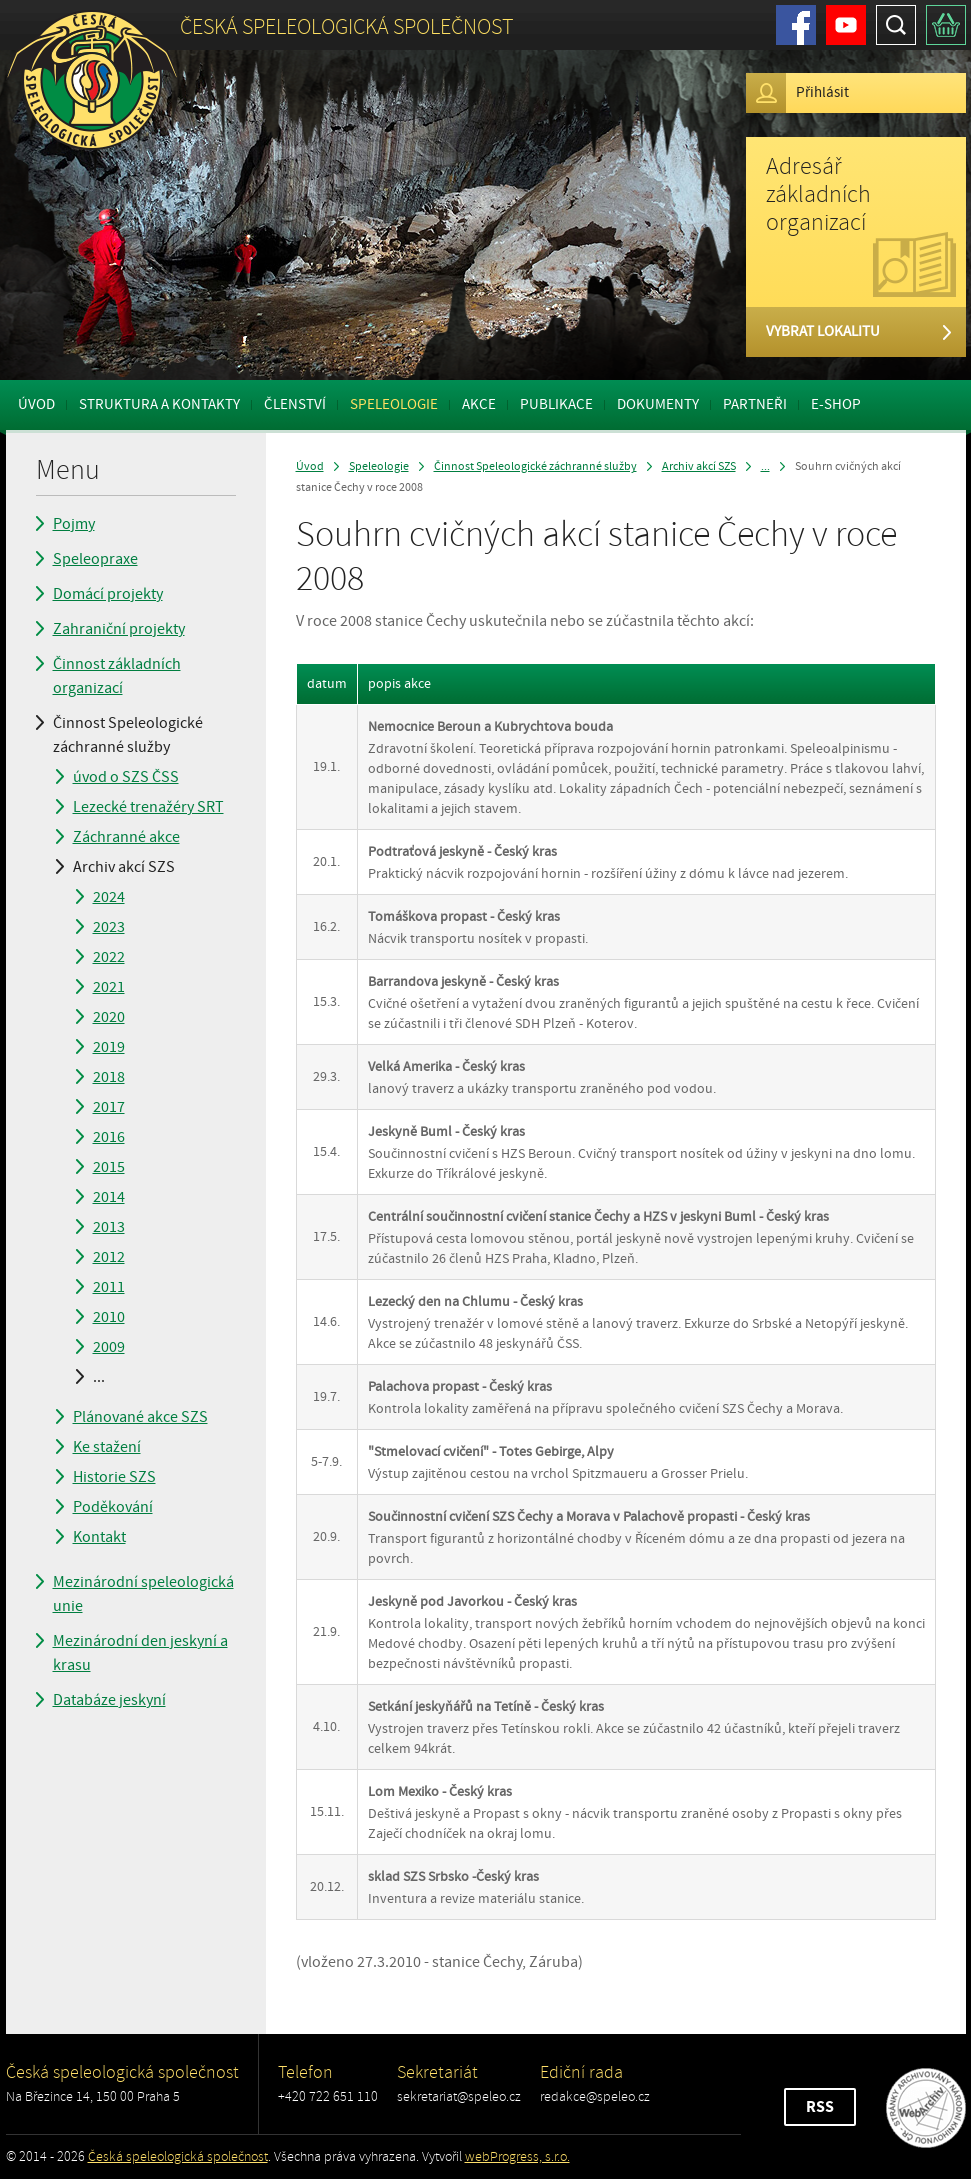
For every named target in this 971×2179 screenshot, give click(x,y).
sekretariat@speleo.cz (459, 2096)
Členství (295, 404)
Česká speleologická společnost (178, 2156)
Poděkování (113, 1507)
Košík (946, 25)
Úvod (36, 404)
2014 (109, 1197)
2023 (109, 927)
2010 (109, 1317)
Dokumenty (658, 404)
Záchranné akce (126, 837)
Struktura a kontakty (159, 404)
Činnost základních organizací (117, 676)
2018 (109, 1077)
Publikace (556, 404)
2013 (109, 1227)
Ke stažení (107, 1447)
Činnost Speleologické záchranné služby (128, 735)
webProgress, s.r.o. (517, 2156)
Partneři (755, 404)
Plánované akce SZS (140, 1417)
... (99, 1377)
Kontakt (99, 1537)
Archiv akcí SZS (124, 867)
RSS (820, 2107)
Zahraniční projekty (119, 629)
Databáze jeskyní (109, 1700)
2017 (109, 1107)
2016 (109, 1137)
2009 (109, 1347)
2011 (109, 1287)
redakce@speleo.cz (595, 2096)
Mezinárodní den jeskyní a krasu (140, 1653)
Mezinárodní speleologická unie (143, 1594)
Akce (479, 404)
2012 (109, 1257)
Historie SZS (114, 1477)
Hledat (896, 25)
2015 (109, 1167)
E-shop (836, 404)
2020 (109, 1017)
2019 (109, 1047)
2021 (109, 987)
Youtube (846, 25)
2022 (109, 957)
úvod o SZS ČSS (126, 777)
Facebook (796, 25)
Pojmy (74, 524)
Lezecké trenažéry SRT (148, 807)
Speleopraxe (95, 559)
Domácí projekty (108, 594)
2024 (109, 897)
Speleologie (394, 404)
